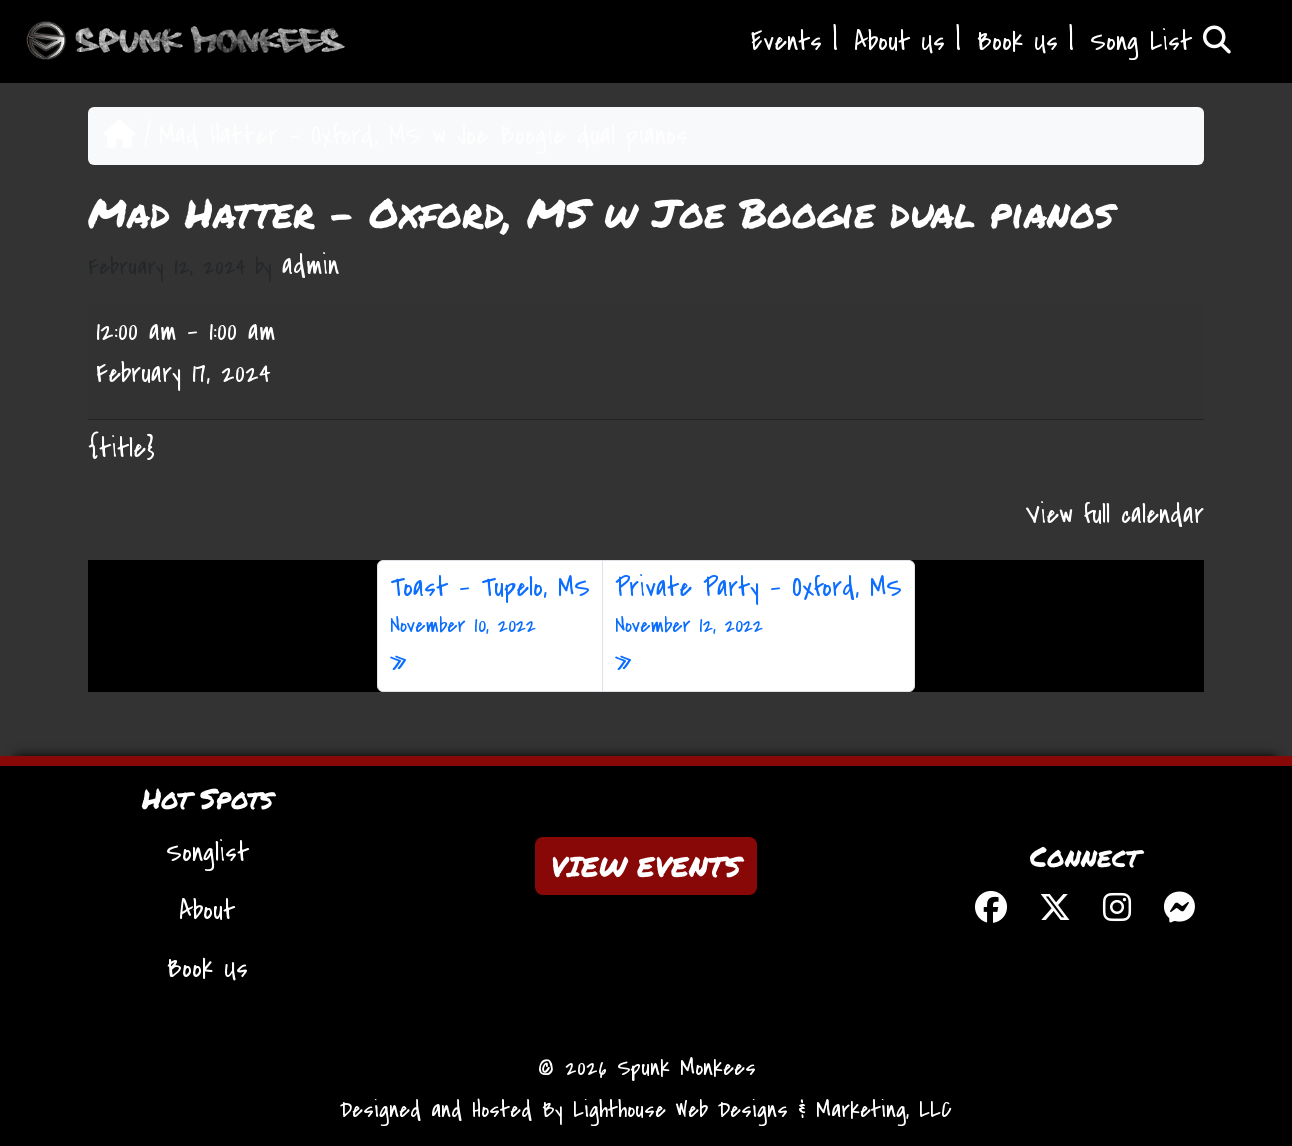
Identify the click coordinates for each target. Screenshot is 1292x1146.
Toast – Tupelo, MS (490, 606)
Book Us (1017, 42)
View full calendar (1115, 515)
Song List (1160, 42)
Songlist (207, 853)
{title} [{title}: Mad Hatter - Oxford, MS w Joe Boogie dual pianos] (121, 449)
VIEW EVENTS (646, 866)
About (207, 911)
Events (786, 42)
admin (310, 266)
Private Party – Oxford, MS (758, 606)
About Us (899, 42)
